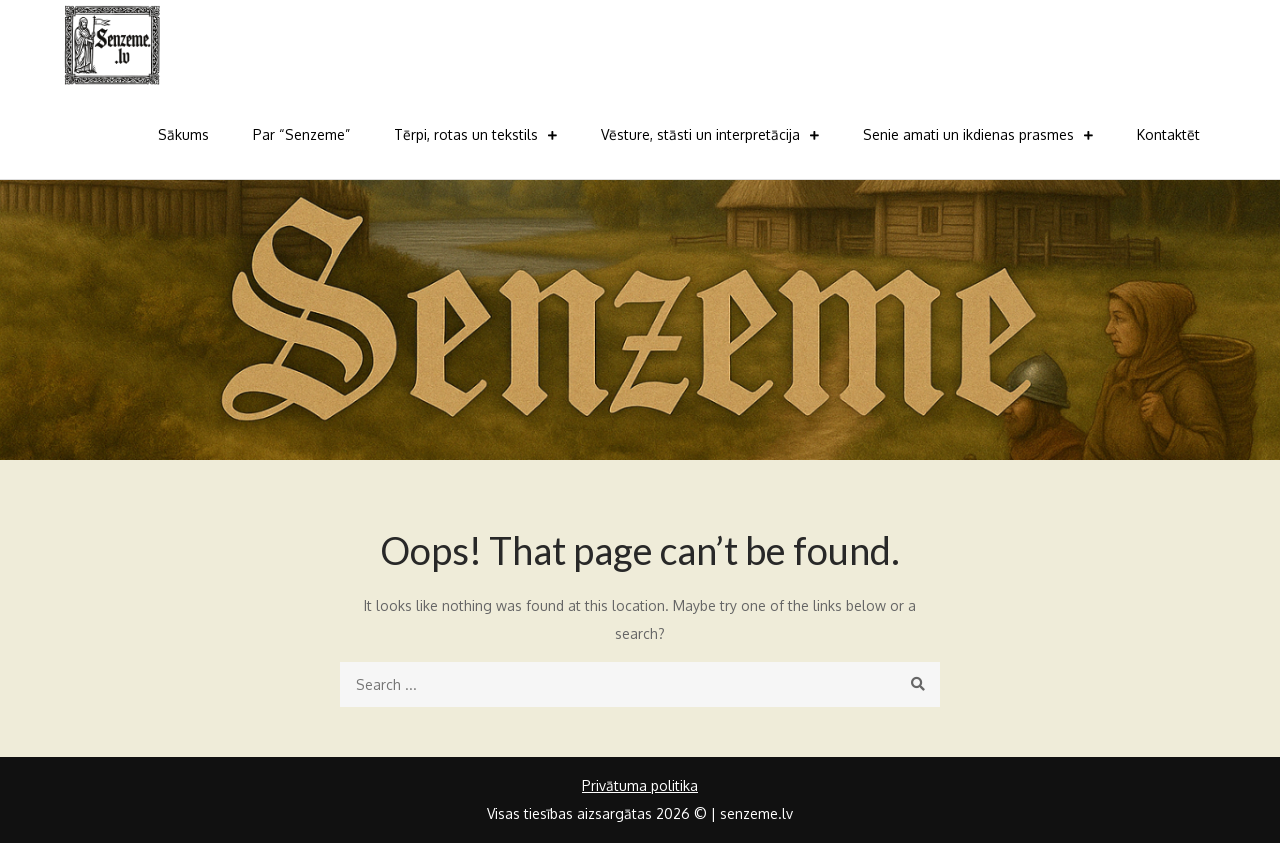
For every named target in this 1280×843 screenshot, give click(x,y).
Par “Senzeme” (301, 134)
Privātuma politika (640, 785)
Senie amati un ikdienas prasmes (968, 134)
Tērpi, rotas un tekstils (466, 134)
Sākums (183, 134)
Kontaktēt (1168, 134)
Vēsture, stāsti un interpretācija (700, 134)
